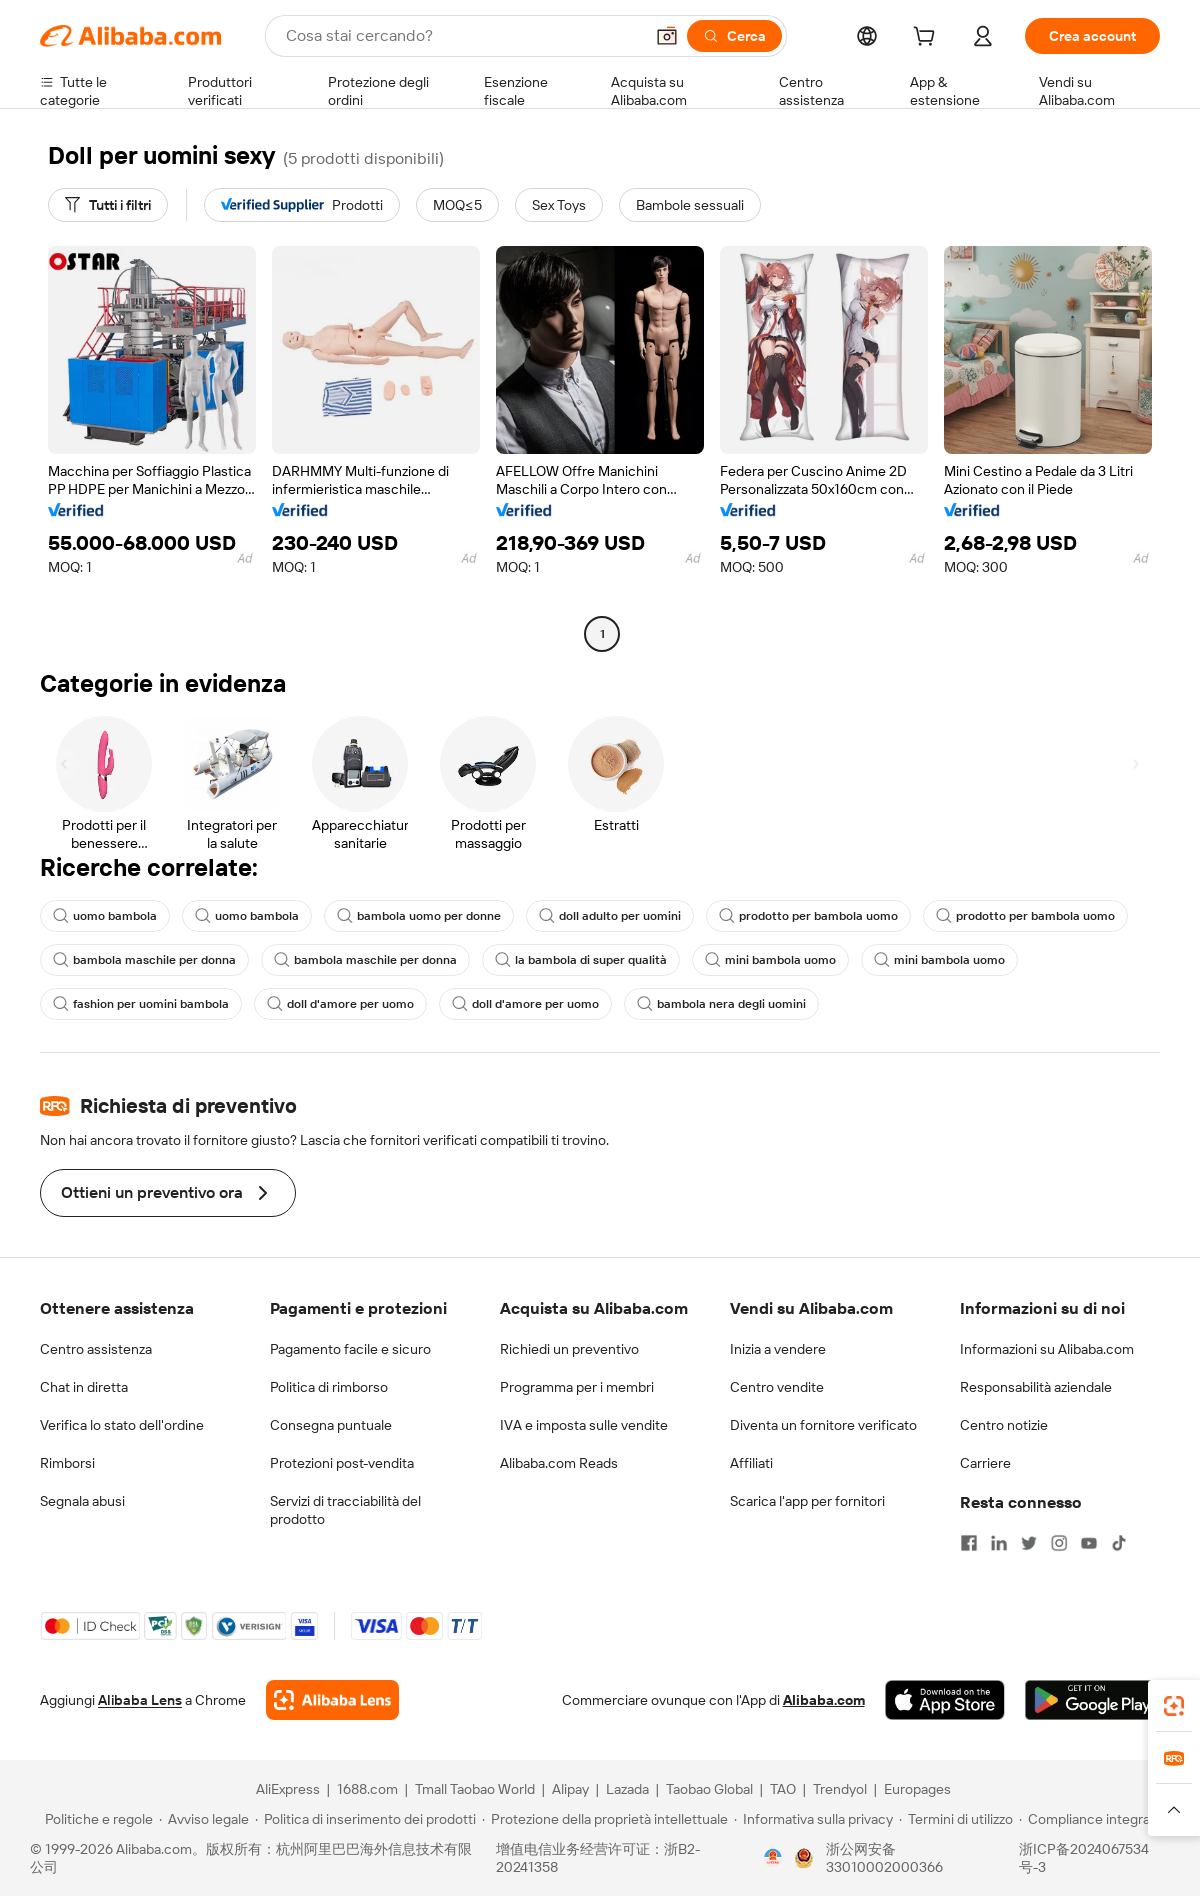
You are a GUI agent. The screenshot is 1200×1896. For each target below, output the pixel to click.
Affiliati (751, 1463)
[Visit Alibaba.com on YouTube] (1089, 1543)
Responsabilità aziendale (1036, 1387)
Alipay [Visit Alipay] (570, 1789)
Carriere (985, 1463)
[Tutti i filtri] (108, 205)
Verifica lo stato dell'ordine (122, 1425)
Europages (917, 1789)
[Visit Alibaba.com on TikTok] (1119, 1543)
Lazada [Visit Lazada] (627, 1789)
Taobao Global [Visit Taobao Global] (709, 1789)
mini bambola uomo (770, 960)
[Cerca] (734, 36)
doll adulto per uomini (610, 916)
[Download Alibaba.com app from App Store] (945, 1700)
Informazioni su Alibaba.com (1047, 1349)
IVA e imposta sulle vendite (584, 1425)
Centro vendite (777, 1387)
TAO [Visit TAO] (783, 1789)
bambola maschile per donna (144, 960)
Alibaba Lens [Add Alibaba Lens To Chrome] (140, 1700)
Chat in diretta (84, 1387)
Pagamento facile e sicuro (350, 1349)
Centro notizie (1004, 1425)
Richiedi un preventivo (569, 1349)
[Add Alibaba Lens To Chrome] (332, 1700)
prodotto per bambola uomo (808, 916)
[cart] (928, 39)
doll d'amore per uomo (340, 1004)
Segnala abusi (82, 1501)
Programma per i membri (577, 1387)
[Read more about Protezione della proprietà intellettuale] (605, 1819)
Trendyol (840, 1789)
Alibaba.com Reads (559, 1463)
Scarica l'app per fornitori (807, 1501)
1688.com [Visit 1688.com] (367, 1789)
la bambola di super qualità (581, 960)
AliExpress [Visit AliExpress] (288, 1789)
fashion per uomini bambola (141, 1004)
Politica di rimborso (329, 1387)
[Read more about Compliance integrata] (1090, 1819)
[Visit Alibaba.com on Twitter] (1029, 1543)
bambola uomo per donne (419, 916)
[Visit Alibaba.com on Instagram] (1059, 1543)
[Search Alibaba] (462, 36)
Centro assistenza (96, 1349)
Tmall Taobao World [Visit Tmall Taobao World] (475, 1789)
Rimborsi (67, 1463)
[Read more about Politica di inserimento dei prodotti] (365, 1819)
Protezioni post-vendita (342, 1463)
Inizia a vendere (778, 1349)
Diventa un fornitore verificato (823, 1425)
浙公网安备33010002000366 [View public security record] (884, 1858)
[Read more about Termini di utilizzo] (956, 1819)
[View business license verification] (773, 1858)
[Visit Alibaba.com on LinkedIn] (999, 1543)
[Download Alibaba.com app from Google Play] (1092, 1700)
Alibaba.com (824, 1700)
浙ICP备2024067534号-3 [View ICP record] (1084, 1858)
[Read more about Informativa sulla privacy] (813, 1819)
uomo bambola (105, 916)
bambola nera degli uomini (721, 1004)
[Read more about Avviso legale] (204, 1819)
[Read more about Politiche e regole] (96, 1819)
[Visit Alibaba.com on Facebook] (969, 1543)
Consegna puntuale (331, 1425)
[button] (667, 36)
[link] (1174, 1706)
